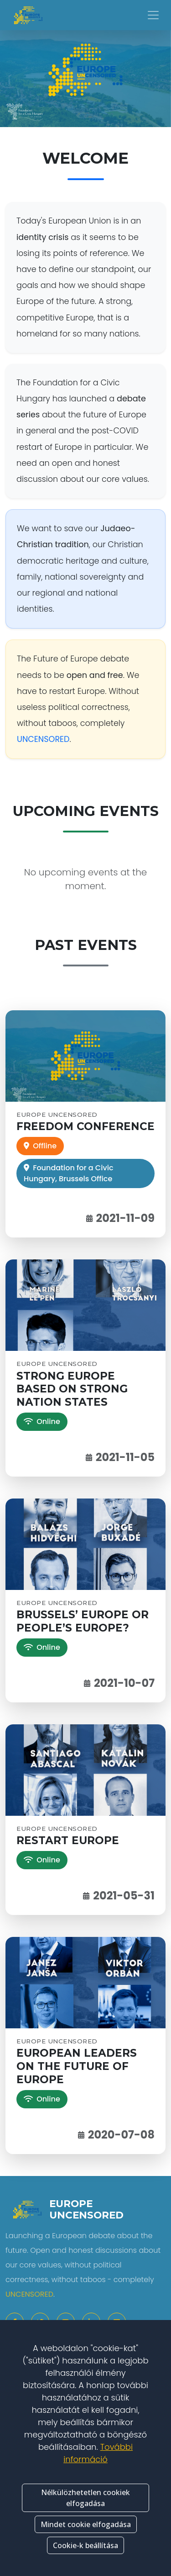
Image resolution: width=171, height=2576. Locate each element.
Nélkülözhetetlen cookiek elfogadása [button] (85, 2497)
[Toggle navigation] (153, 15)
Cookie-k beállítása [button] (85, 2545)
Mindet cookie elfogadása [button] (86, 2524)
